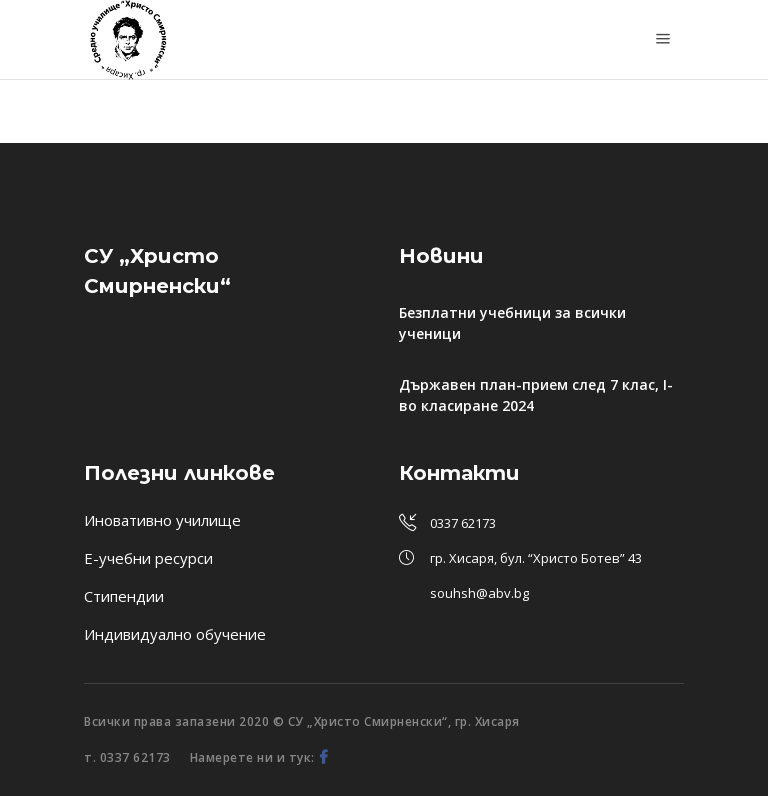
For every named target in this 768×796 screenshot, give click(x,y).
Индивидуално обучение (175, 634)
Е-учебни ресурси (148, 558)
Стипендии (124, 596)
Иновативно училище (162, 520)
